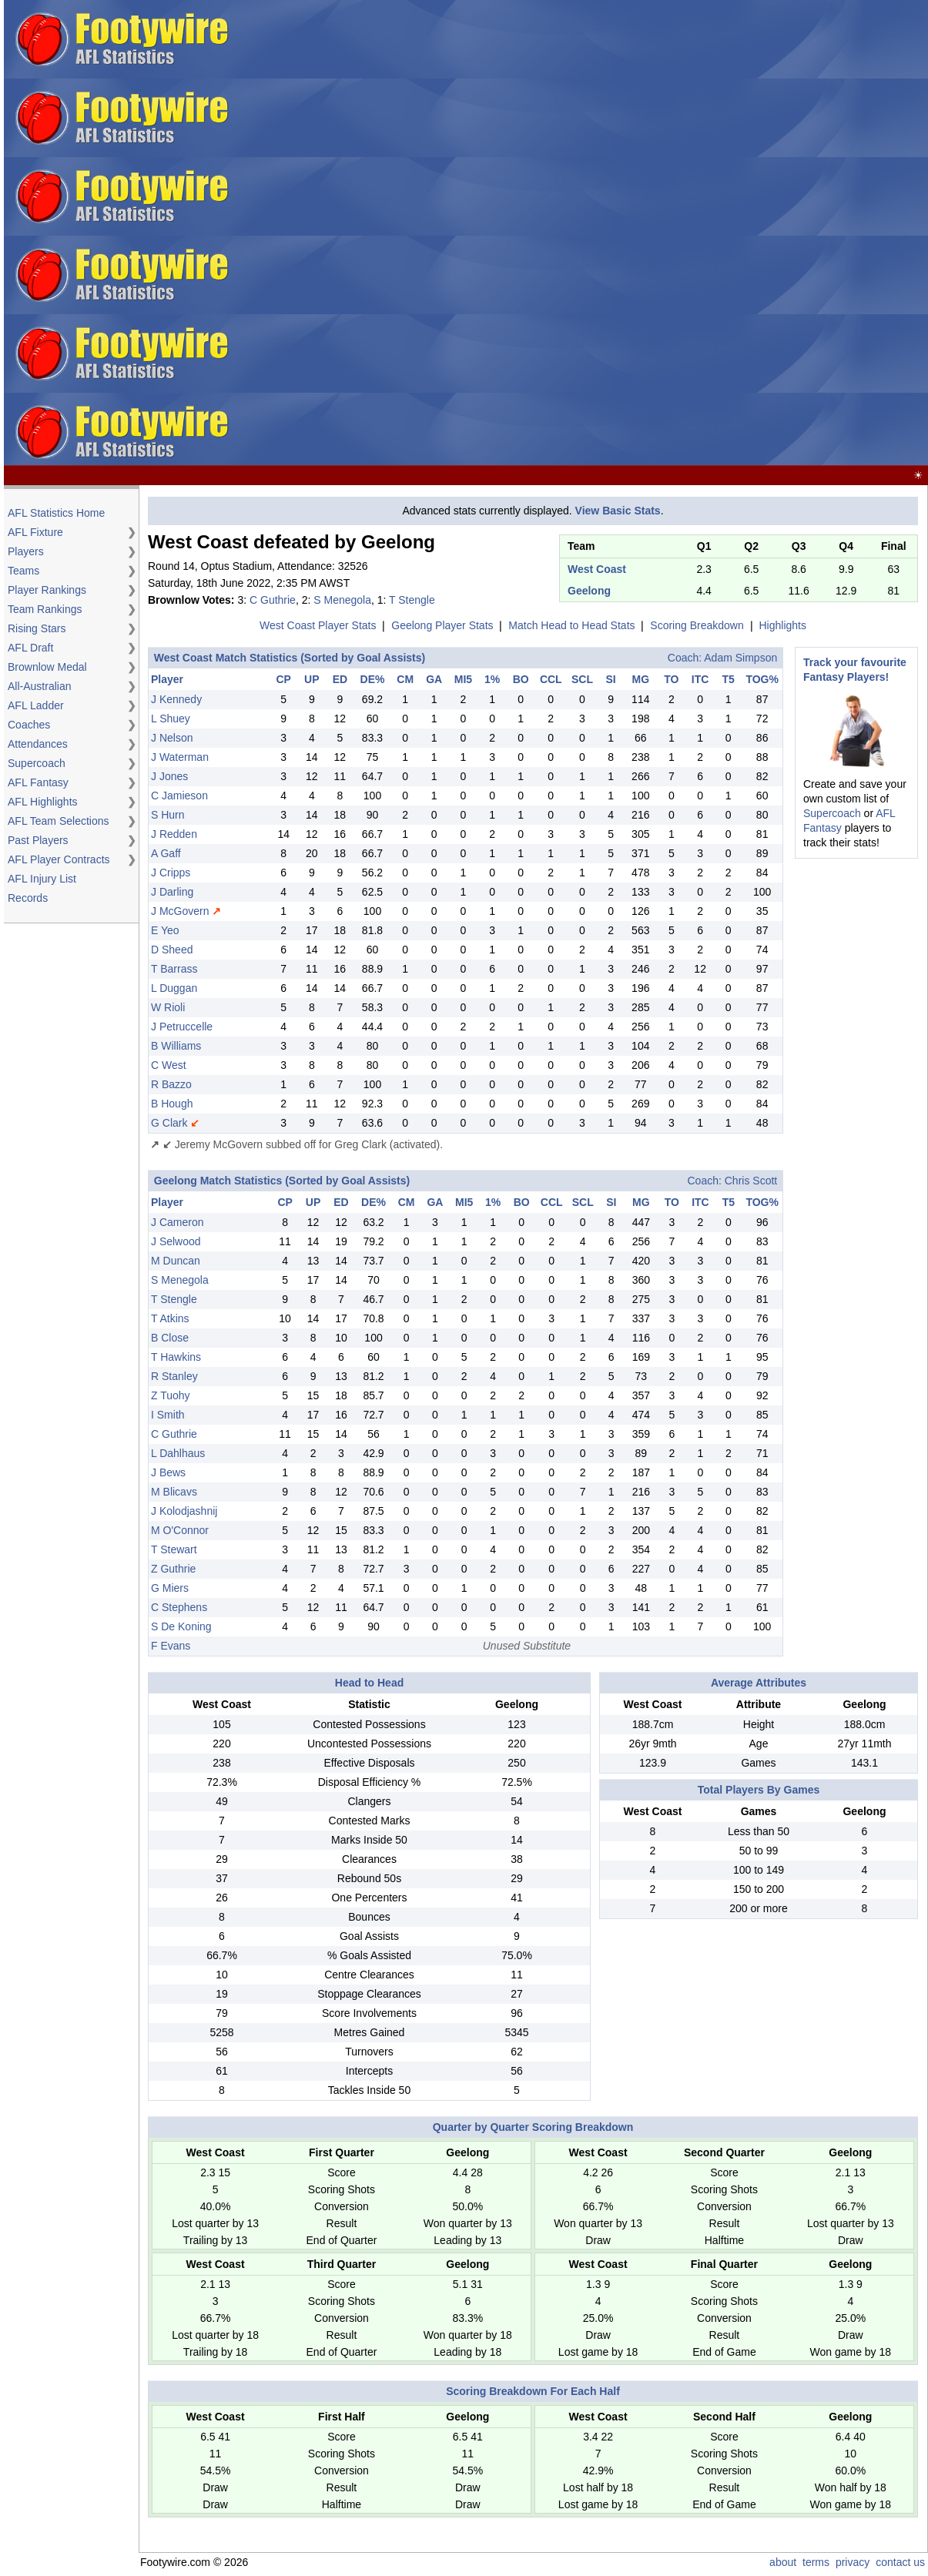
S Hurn (168, 815)
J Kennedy (176, 699)
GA (434, 679)
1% (492, 679)
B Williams (176, 1046)
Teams (23, 570)
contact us (900, 2562)
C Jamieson (179, 795)
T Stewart (174, 1549)
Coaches (29, 725)
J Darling (172, 892)
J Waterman (180, 757)
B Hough (172, 1103)
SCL (582, 679)
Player (167, 679)
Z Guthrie (173, 1569)
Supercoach (36, 763)
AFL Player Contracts (59, 859)
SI (610, 679)
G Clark (169, 1123)
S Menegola (342, 600)
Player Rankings (47, 590)
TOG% (762, 679)
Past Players (38, 840)
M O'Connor (180, 1530)
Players (26, 551)
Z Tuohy (170, 1395)
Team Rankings (45, 609)
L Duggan (174, 988)
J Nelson (172, 738)
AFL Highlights (43, 802)
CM (405, 679)
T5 (728, 679)
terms (815, 2562)
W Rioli (168, 1007)
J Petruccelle (182, 1026)
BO (521, 679)
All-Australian (39, 686)
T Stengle (412, 600)
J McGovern (180, 911)
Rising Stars (36, 628)
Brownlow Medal (47, 667)
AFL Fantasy (38, 782)
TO (671, 679)
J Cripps (170, 872)
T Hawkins (176, 1357)
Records (28, 898)
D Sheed (172, 949)
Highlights (782, 625)
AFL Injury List (42, 879)
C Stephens (179, 1607)
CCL (551, 679)
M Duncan (175, 1261)
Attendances (38, 744)
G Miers (170, 1588)
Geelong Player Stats (442, 625)
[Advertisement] (521, 233)
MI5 (463, 679)
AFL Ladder (36, 705)
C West (168, 1065)
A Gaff (166, 853)
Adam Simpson (740, 658)
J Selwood (176, 1241)
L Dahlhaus (178, 1453)
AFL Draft (30, 647)
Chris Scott (751, 1180)
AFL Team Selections (58, 821)
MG (641, 679)
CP (283, 679)
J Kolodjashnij (184, 1511)
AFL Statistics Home (56, 513)
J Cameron (177, 1222)
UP (311, 679)
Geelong (589, 591)
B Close (170, 1338)
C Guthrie (273, 600)
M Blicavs (174, 1492)
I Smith (168, 1415)
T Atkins (170, 1318)
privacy (852, 2562)
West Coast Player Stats (318, 625)
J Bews (168, 1472)
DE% (372, 679)
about (782, 2562)
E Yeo (165, 930)
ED (340, 679)
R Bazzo (171, 1084)
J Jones (169, 776)
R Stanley (174, 1376)
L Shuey (170, 718)
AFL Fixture (35, 532)
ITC (700, 679)
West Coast (597, 569)
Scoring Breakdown (696, 625)
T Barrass (174, 969)
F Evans (170, 1646)
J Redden (174, 834)
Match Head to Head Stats (571, 625)
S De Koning (181, 1626)
